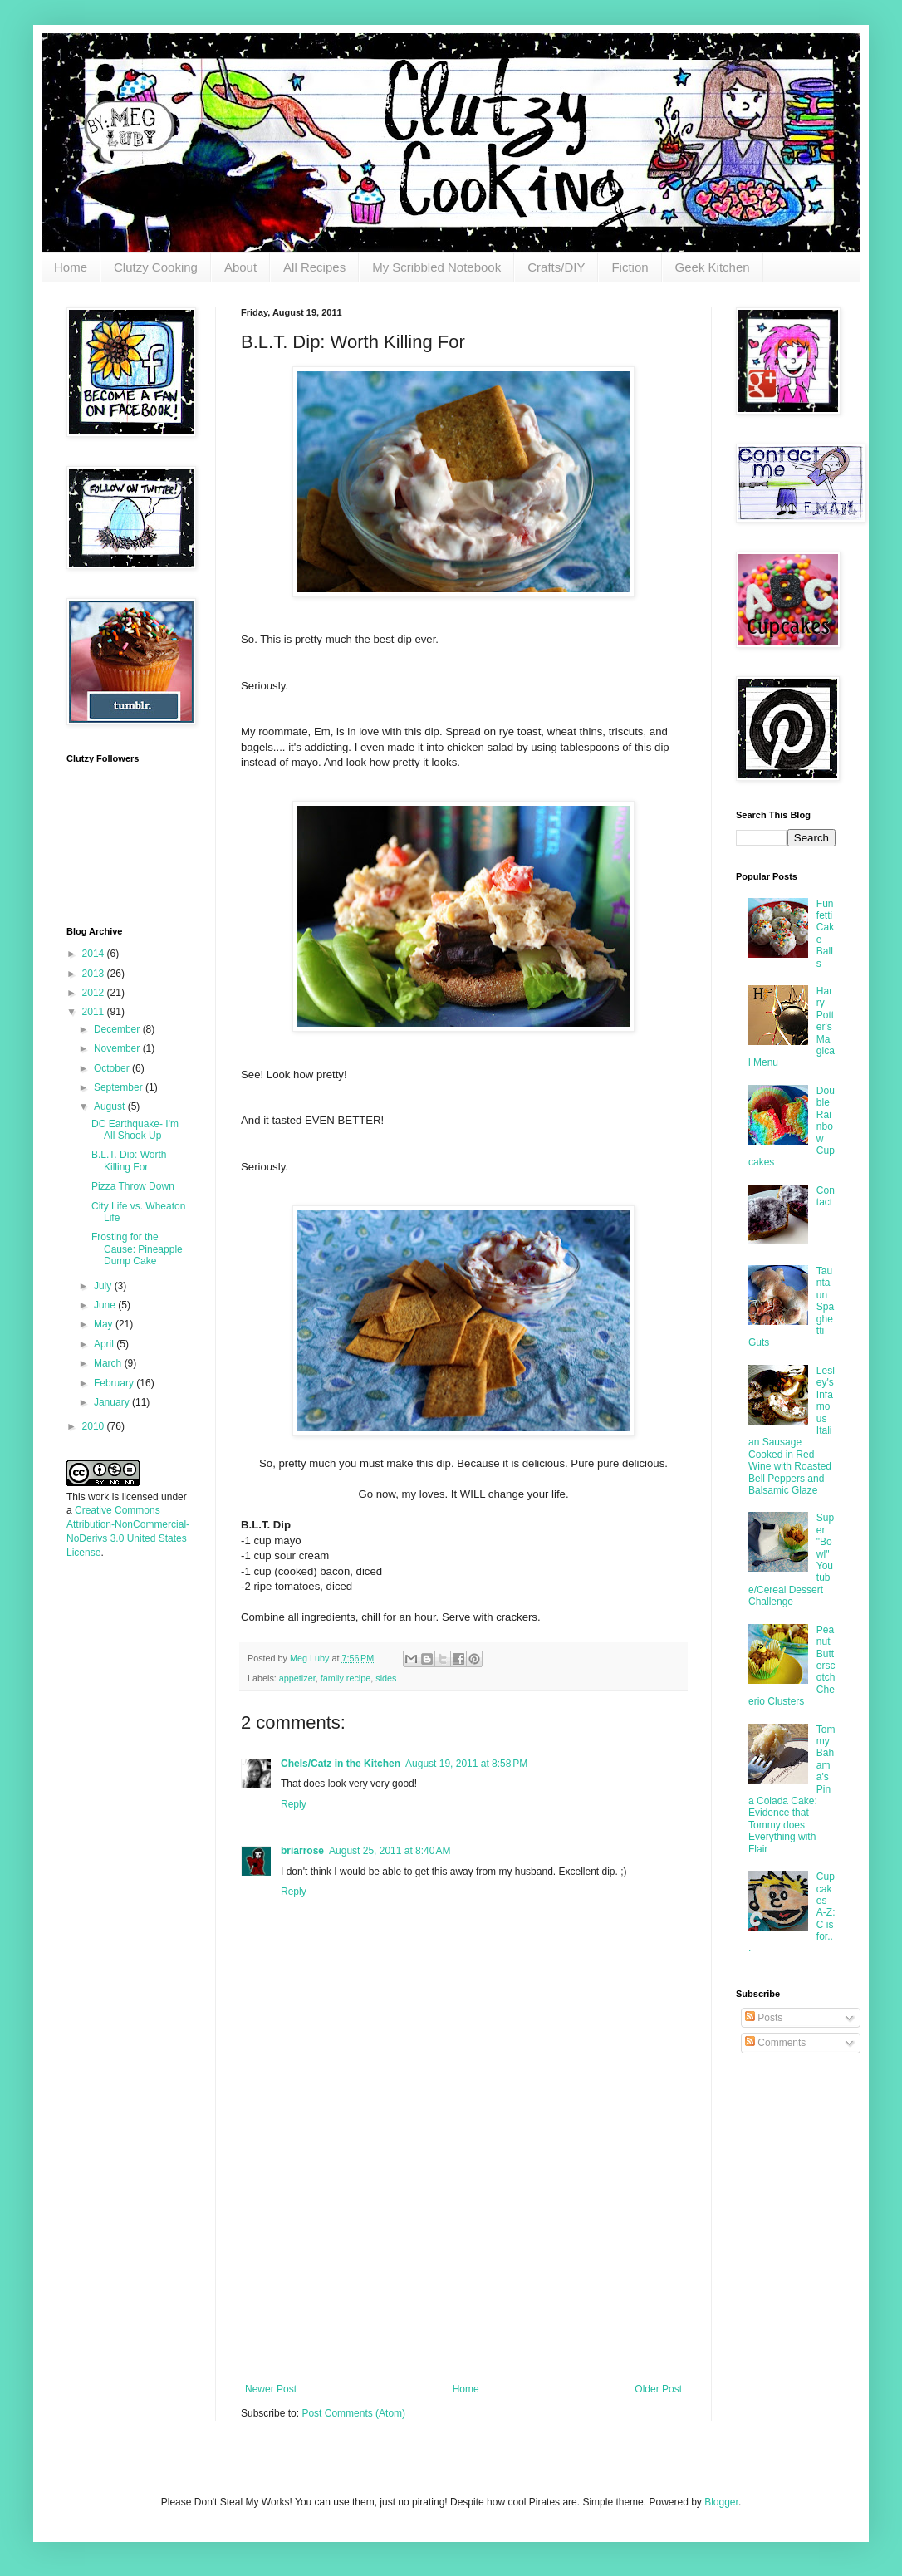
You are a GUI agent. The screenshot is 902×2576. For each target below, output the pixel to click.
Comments (775, 2043)
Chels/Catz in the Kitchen (340, 1763)
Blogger (721, 2502)
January (113, 1402)
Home (70, 267)
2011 (94, 1012)
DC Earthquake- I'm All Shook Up (135, 1129)
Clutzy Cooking (156, 267)
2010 (94, 1426)
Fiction (629, 267)
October (113, 1068)
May (104, 1324)
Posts (763, 2018)
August (111, 1106)
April (105, 1344)
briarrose (302, 1851)
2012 (94, 993)
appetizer (297, 1678)
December (118, 1029)
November (118, 1048)
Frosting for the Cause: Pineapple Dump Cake (137, 1249)
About (240, 267)
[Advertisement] (463, 2259)
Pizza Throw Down (132, 1186)
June (106, 1305)
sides (385, 1678)
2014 (94, 953)
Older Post (658, 2389)
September (119, 1087)
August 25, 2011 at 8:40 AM (389, 1851)
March (109, 1363)
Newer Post (271, 2389)
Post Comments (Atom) (353, 2413)
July (104, 1286)
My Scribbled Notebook (436, 267)
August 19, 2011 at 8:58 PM (466, 1763)
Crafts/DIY (556, 267)
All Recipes (314, 267)
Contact (825, 1196)
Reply (293, 1804)
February (115, 1383)
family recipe (346, 1678)
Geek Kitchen (712, 267)
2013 (94, 973)
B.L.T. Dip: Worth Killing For (128, 1160)
